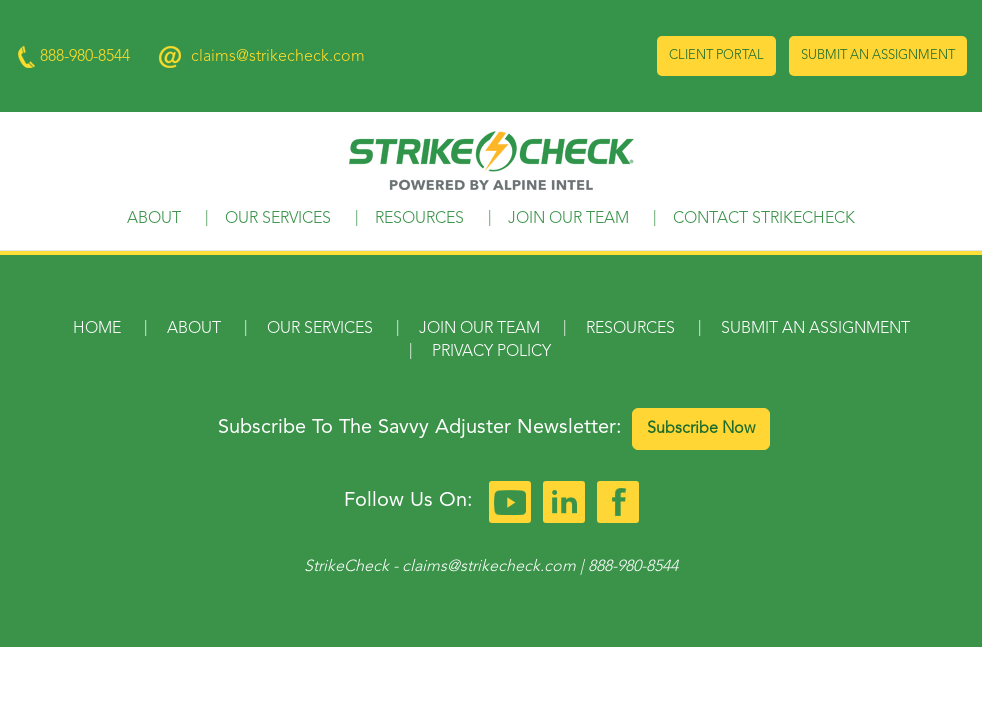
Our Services (278, 219)
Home (97, 329)
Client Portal (716, 55)
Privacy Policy (491, 352)
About (154, 219)
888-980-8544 (633, 567)
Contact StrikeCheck (764, 219)
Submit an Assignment (878, 55)
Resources (419, 219)
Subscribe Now (701, 429)
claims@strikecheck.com (278, 57)
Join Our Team (568, 219)
